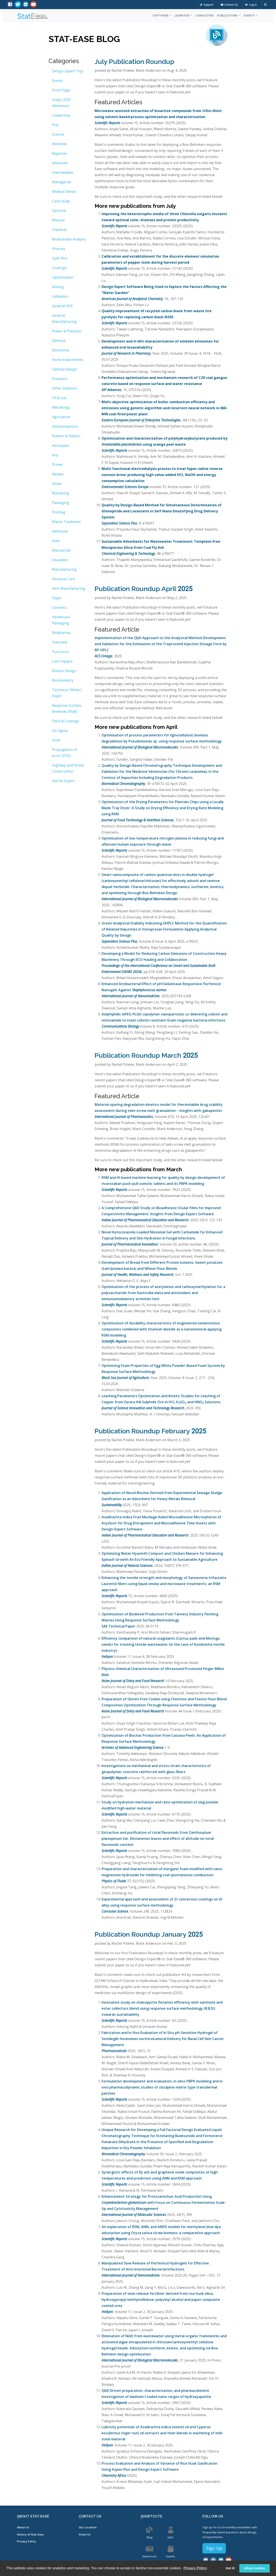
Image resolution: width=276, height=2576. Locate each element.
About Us (23, 2527)
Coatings (59, 267)
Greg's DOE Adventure (61, 102)
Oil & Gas (59, 397)
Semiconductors (65, 426)
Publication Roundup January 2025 (151, 1934)
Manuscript (61, 550)
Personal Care (63, 579)
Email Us (84, 2534)
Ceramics (59, 607)
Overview (59, 642)
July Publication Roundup (136, 61)
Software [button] (161, 15)
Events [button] (249, 15)
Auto (56, 540)
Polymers (59, 378)
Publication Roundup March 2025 (149, 1055)
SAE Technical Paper (118, 1626)
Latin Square (62, 661)
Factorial (59, 210)
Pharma (58, 248)
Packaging (60, 502)
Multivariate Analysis (69, 239)
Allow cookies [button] (254, 2568)
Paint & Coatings (65, 721)
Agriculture (61, 416)
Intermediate (62, 172)
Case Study (61, 201)
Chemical (59, 229)
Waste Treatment (66, 521)
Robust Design (64, 670)
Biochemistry (62, 680)
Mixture (58, 220)
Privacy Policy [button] (195, 2568)
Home (57, 483)
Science (58, 134)
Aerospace (60, 445)
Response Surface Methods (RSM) (66, 708)
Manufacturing (64, 569)
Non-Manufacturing (68, 588)
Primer (57, 464)
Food (56, 740)
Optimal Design (64, 369)
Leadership (61, 115)
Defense (59, 340)
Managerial (61, 182)
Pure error (60, 651)
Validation (60, 296)
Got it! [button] (230, 2568)
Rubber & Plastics (66, 436)
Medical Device (64, 191)
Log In (251, 4)
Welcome (59, 143)
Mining (58, 286)
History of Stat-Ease (30, 2534)
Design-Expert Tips (68, 71)
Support (207, 4)
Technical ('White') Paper (67, 692)
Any (55, 455)
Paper (57, 598)
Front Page (61, 90)
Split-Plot (59, 258)
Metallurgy (61, 407)
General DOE (62, 306)
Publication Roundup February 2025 (153, 1431)
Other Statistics (64, 388)
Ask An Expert (63, 780)
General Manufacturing (64, 318)
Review (57, 474)
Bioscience (60, 350)
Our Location (88, 2527)
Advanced (59, 163)
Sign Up (214, 2548)
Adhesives (60, 531)
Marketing (60, 493)
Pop (55, 124)
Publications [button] (227, 15)
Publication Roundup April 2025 (146, 589)
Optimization (62, 277)
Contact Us (229, 4)
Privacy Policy (26, 2541)
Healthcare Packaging (61, 620)
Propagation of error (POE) (64, 752)
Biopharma (61, 632)
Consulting (205, 15)
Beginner (59, 153)
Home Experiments (67, 359)
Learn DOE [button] (182, 15)
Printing (58, 512)
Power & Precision (67, 331)
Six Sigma (59, 730)
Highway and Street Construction (68, 768)
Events (57, 80)
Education (60, 559)
